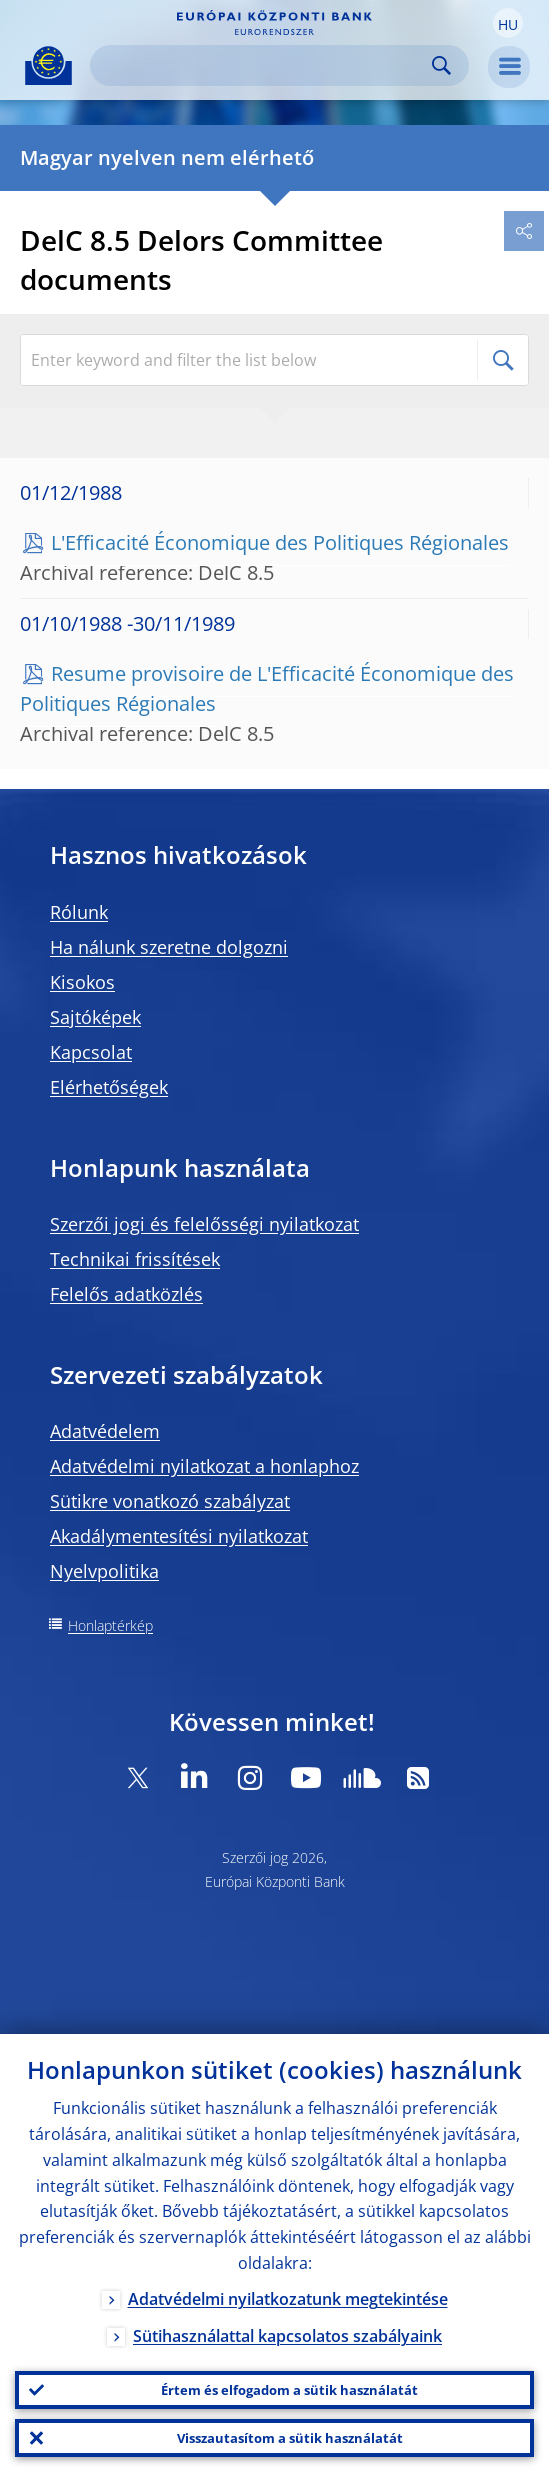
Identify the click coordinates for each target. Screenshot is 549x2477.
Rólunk (79, 912)
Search (441, 65)
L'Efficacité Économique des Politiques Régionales (280, 542)
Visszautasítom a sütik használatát (290, 2438)
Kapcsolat (91, 1052)
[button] (508, 23)
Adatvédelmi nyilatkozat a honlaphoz (204, 1466)
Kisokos (82, 982)
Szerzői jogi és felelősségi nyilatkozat (204, 1224)
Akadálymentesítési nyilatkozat (179, 1536)
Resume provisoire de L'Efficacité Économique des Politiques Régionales (267, 688)
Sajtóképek (95, 1017)
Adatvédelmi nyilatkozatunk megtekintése (288, 2299)
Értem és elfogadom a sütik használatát (289, 2390)
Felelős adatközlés (126, 1294)
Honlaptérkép (110, 1625)
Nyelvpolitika (104, 1571)
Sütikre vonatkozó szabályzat (170, 1501)
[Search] (263, 65)
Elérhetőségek (109, 1087)
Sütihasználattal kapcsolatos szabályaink (287, 2336)
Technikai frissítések (135, 1259)
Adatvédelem (105, 1431)
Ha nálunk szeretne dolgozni (169, 947)
